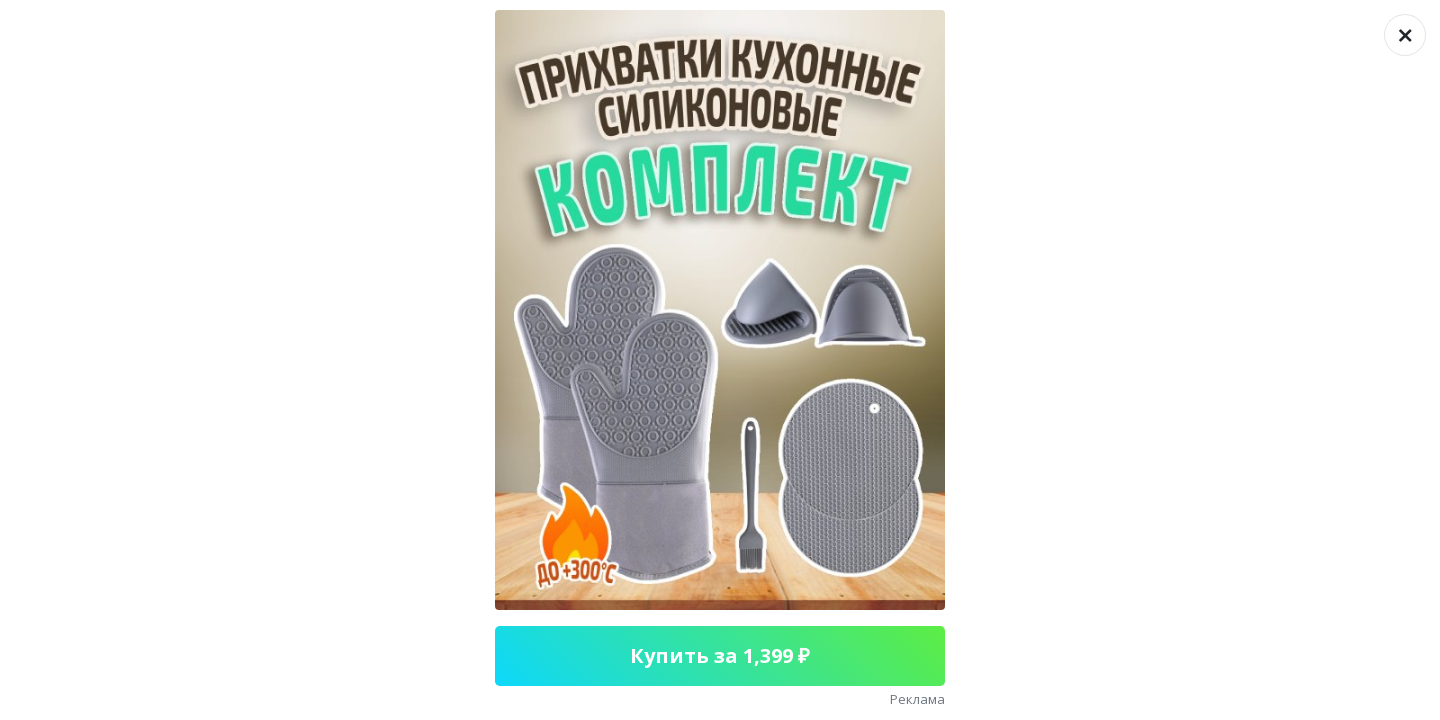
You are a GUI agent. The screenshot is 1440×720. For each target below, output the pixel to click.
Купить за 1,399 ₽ (720, 655)
